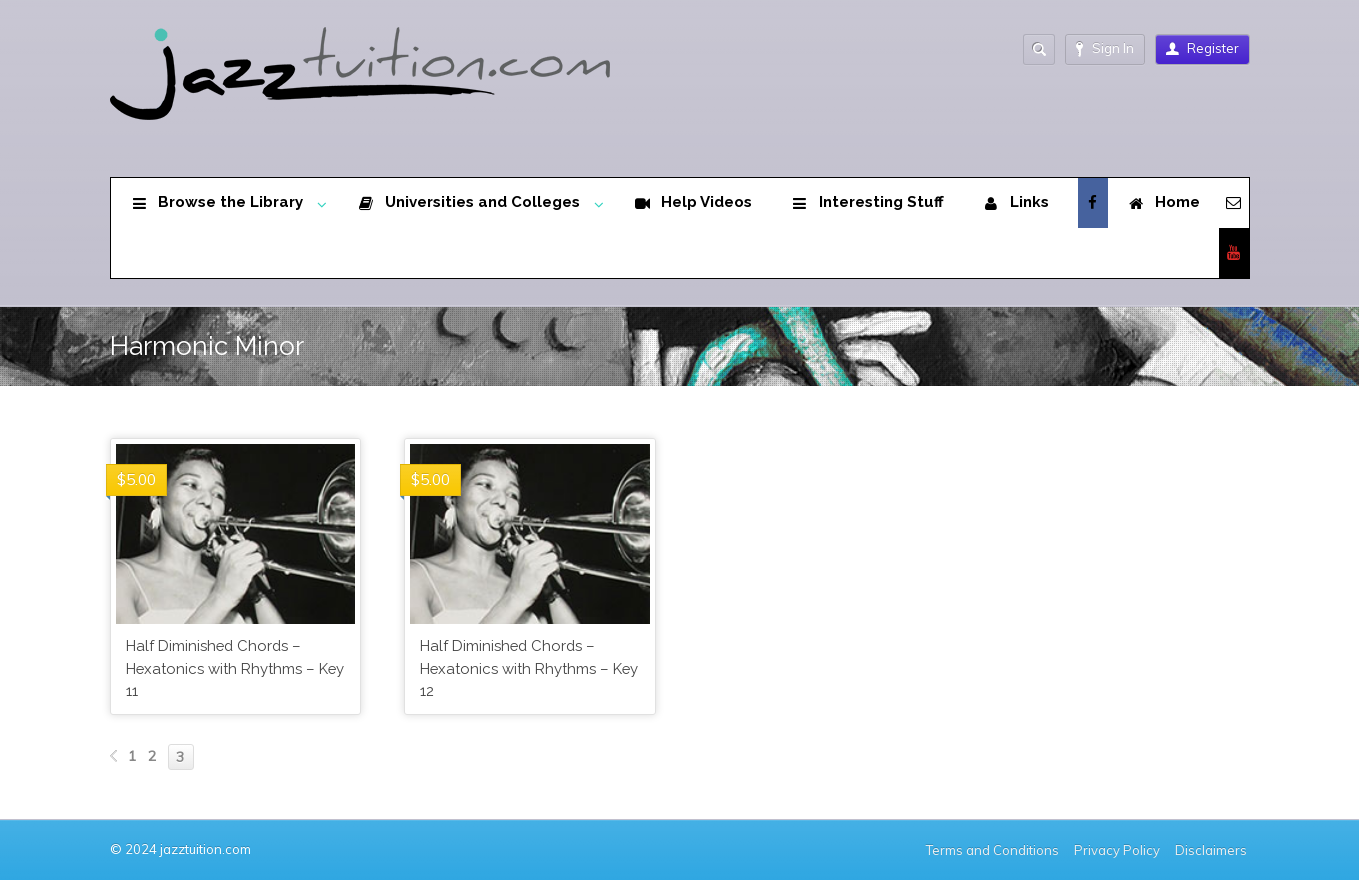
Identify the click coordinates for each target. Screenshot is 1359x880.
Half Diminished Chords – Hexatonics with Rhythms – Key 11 (235, 668)
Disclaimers (1212, 850)
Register (1202, 48)
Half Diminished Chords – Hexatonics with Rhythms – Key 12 (529, 668)
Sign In (1105, 48)
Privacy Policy (1117, 850)
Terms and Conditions (992, 850)
